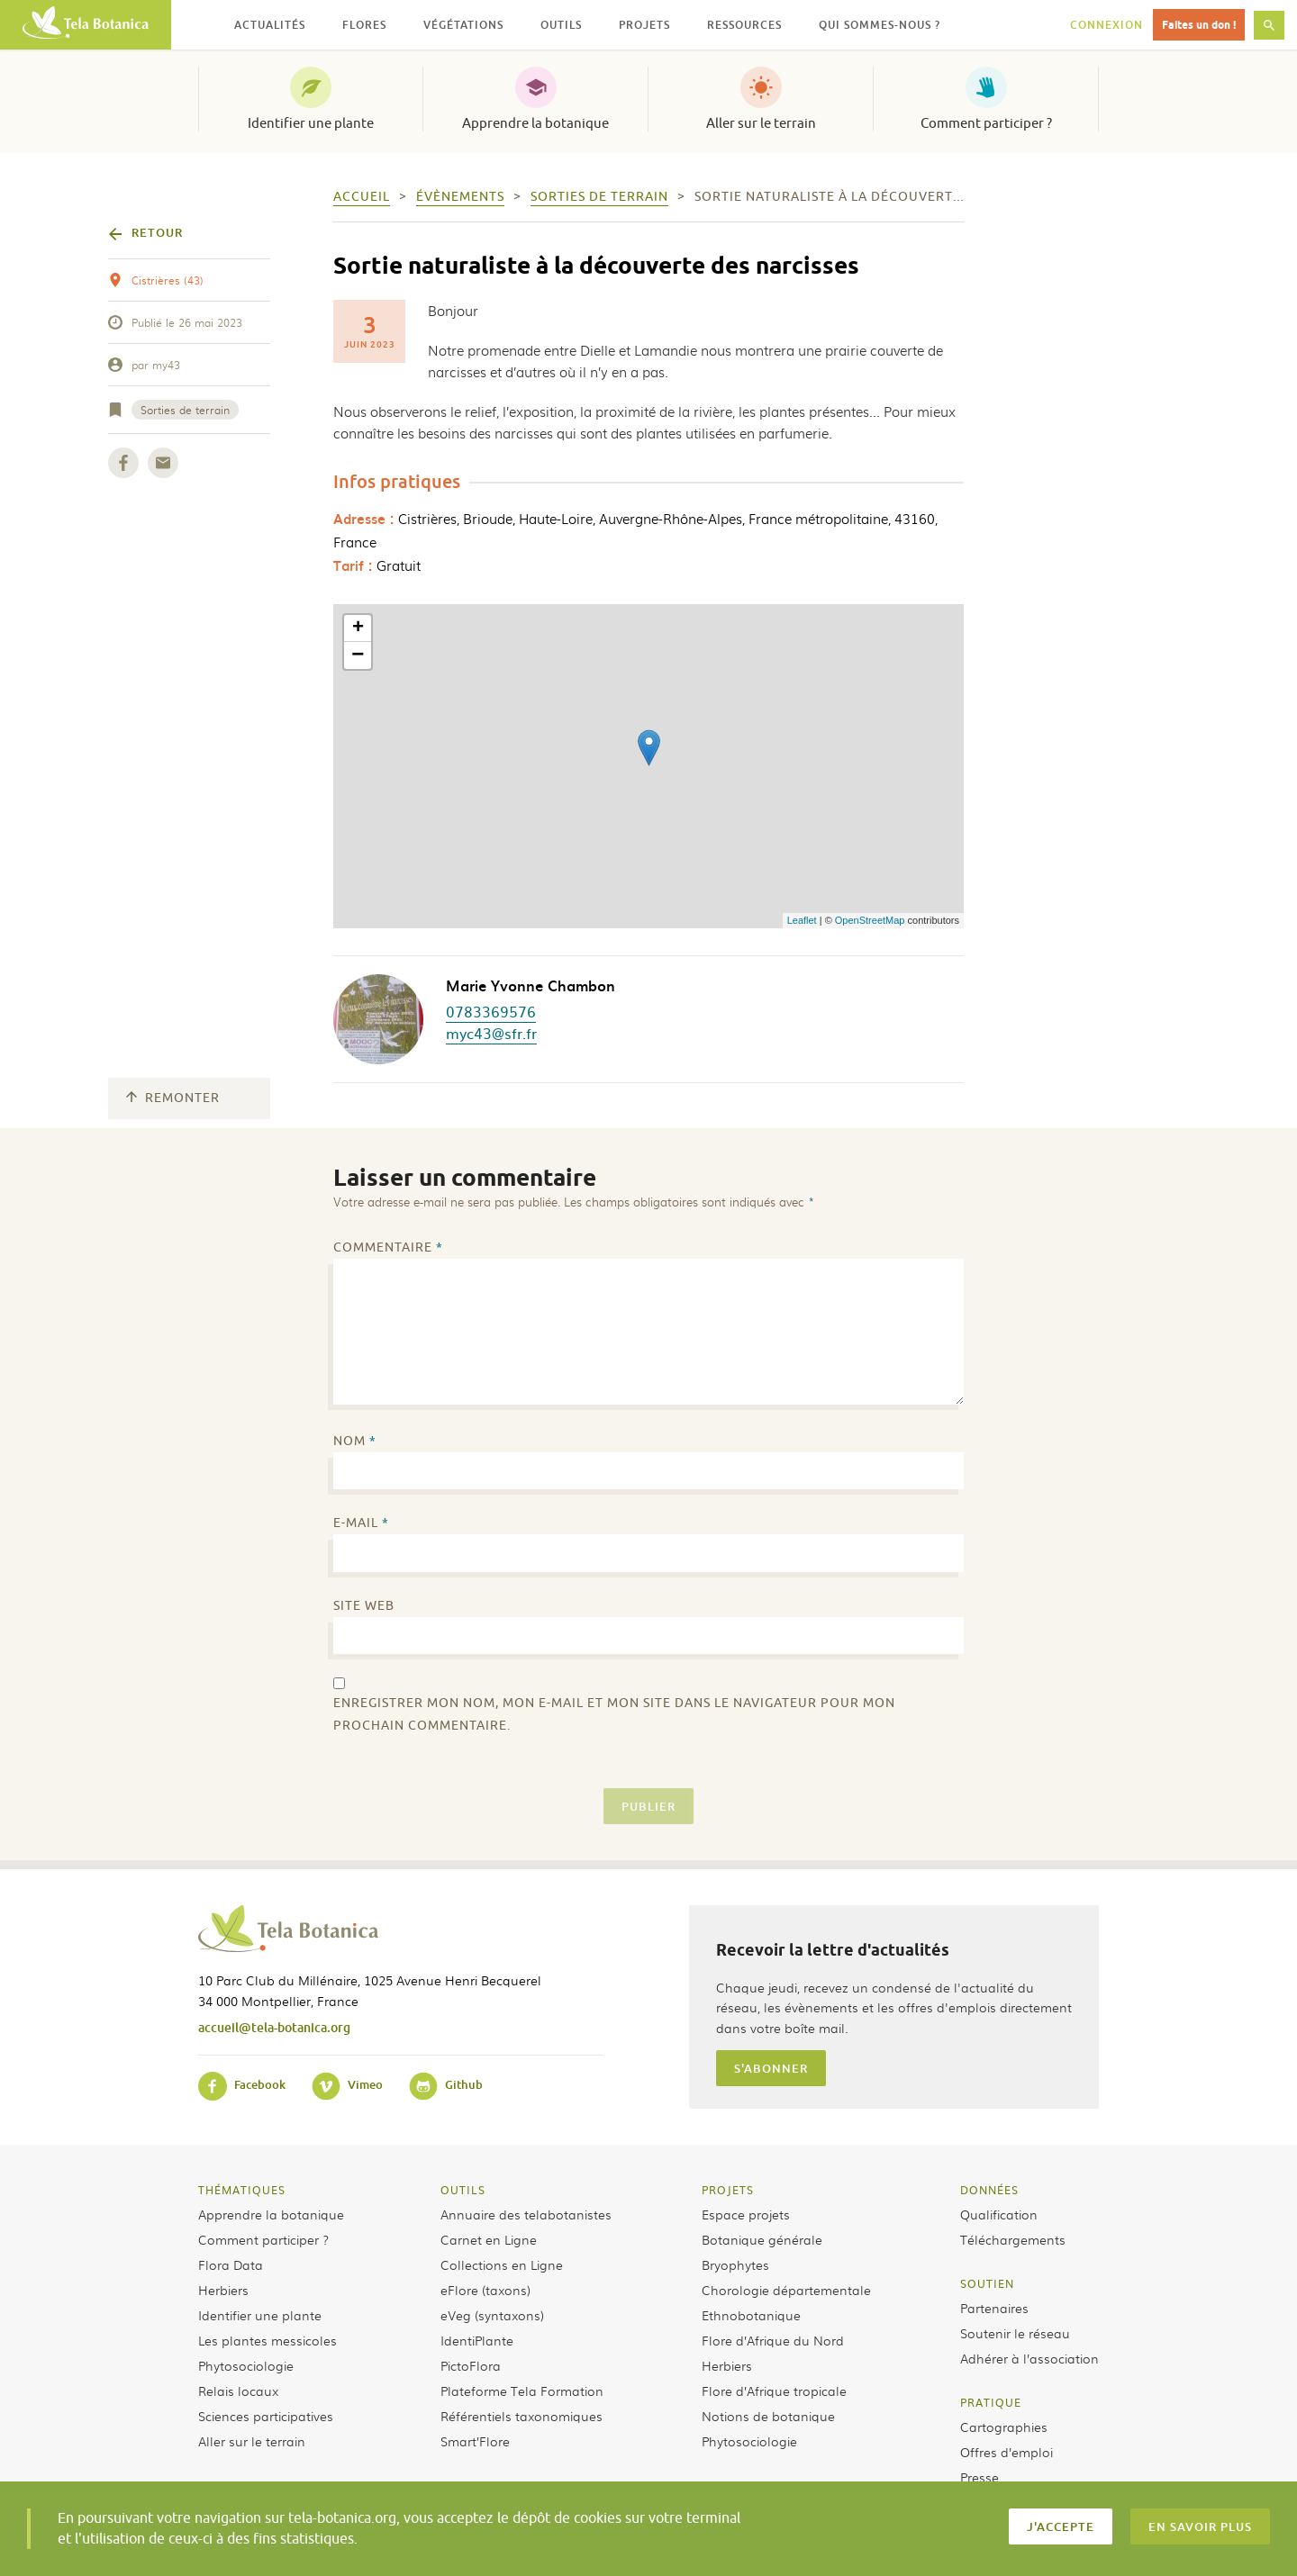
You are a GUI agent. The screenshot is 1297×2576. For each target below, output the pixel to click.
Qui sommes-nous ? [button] (879, 25)
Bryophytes (735, 2264)
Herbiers (223, 2290)
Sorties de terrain (185, 410)
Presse (979, 2477)
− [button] (357, 655)
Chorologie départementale (786, 2290)
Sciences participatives (265, 2416)
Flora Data (230, 2264)
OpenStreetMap (870, 920)
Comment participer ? (986, 123)
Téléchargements (1013, 2239)
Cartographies (1004, 2427)
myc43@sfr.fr (491, 1033)
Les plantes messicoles (267, 2340)
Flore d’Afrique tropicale (774, 2391)
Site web (364, 1605)
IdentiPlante (476, 2340)
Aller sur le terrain (761, 123)
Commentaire (388, 1247)
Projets (728, 2190)
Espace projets (746, 2214)
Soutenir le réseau (1015, 2333)
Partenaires (994, 2308)
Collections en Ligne (501, 2264)
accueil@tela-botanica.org (274, 2027)
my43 (166, 365)
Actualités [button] (269, 25)
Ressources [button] (744, 25)
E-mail (361, 1523)
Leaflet (802, 920)
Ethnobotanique (751, 2315)
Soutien (987, 2283)
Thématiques (242, 2190)
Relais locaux (238, 2391)
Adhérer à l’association (1029, 2358)
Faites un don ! (1199, 25)
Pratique (990, 2402)
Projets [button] (644, 25)
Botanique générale (762, 2239)
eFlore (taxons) (485, 2290)
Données (989, 2190)
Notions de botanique (768, 2416)
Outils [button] (561, 25)
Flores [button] (364, 25)
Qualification (999, 2214)
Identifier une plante (311, 123)
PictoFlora (470, 2365)
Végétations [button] (463, 25)
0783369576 (491, 1011)
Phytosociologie (246, 2365)
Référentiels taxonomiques (521, 2416)
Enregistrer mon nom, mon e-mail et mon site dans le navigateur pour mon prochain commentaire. (614, 1714)
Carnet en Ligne (488, 2239)
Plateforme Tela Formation (521, 2391)
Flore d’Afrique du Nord (773, 2340)
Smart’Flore (475, 2441)
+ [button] (358, 628)
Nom (354, 1441)
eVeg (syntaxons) (492, 2315)
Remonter (173, 1098)
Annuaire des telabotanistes (526, 2214)
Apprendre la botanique (535, 123)
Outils (462, 2190)
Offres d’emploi (1006, 2452)
